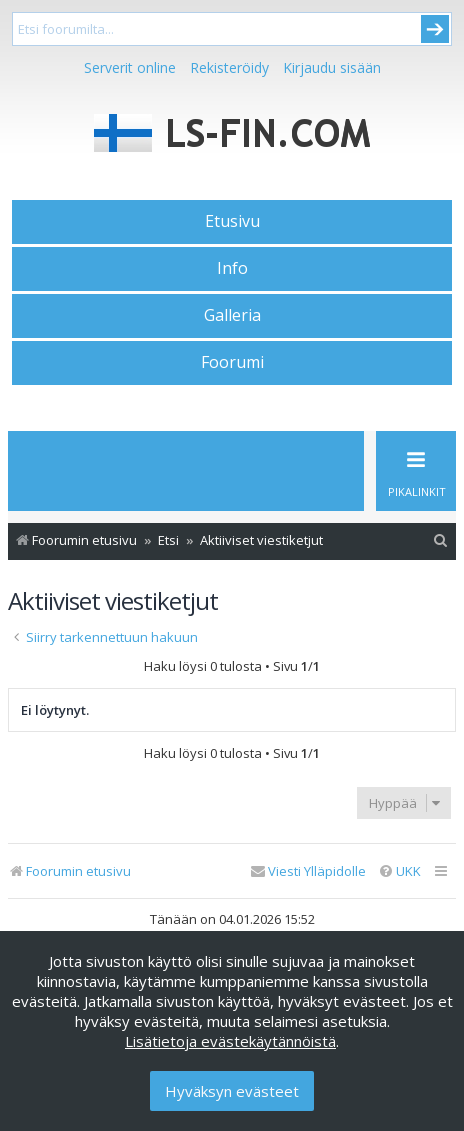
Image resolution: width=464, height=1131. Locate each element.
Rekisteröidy (229, 67)
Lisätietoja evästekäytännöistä (230, 1041)
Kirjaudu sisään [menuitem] (332, 67)
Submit (435, 29)
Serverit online (130, 67)
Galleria (232, 315)
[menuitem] (441, 540)
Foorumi (232, 362)
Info (232, 268)
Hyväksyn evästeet (232, 1091)
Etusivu (232, 221)
